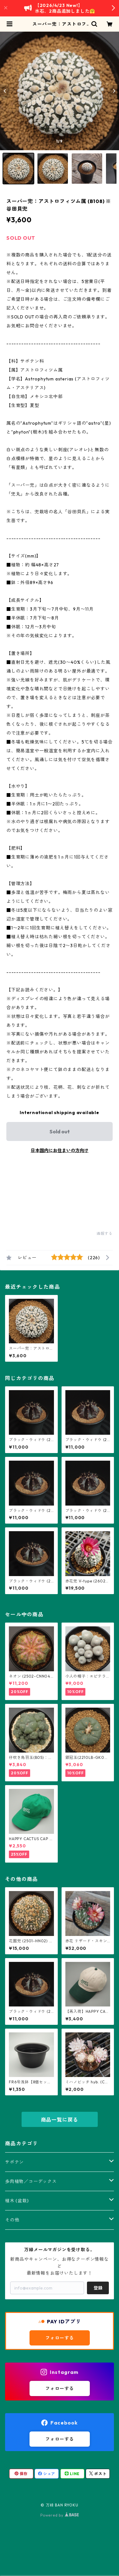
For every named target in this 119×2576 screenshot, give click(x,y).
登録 (98, 2288)
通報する (104, 1233)
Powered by (59, 2515)
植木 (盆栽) (17, 2200)
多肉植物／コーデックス (31, 2181)
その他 (12, 2220)
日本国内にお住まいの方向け (60, 1150)
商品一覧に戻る (59, 2120)
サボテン (14, 2162)
